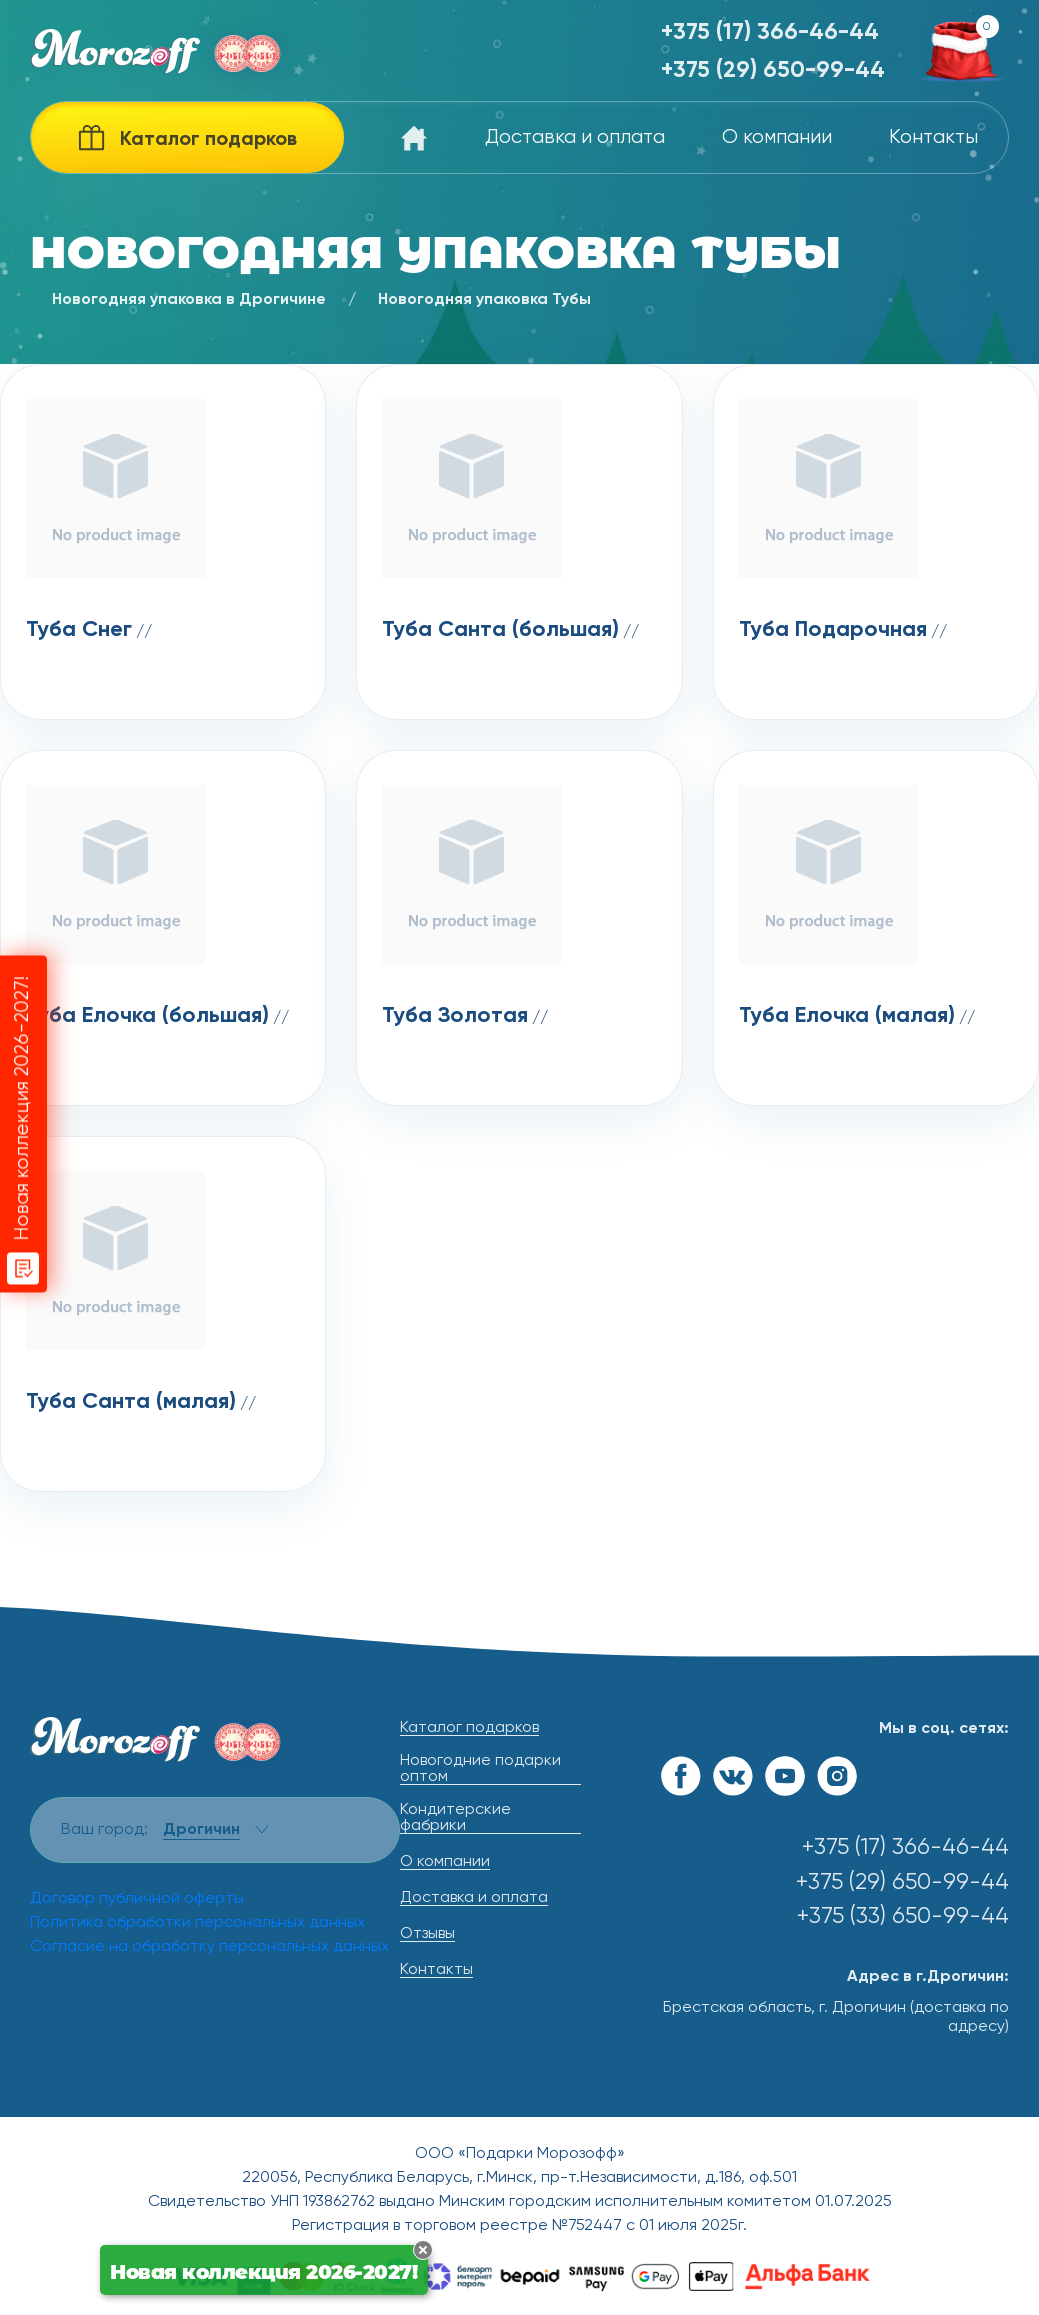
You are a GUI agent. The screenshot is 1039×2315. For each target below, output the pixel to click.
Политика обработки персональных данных (197, 1923)
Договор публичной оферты (137, 1899)
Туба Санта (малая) (131, 1402)
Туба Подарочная (833, 630)
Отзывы (427, 1934)
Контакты (933, 137)
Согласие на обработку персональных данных (209, 1947)
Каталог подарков (469, 1728)
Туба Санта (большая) (500, 630)
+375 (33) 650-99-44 (903, 1916)
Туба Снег (79, 630)
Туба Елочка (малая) (847, 1016)
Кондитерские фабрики (455, 1818)
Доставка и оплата (575, 137)
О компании (777, 137)
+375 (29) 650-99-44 (773, 70)
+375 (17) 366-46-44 (770, 32)
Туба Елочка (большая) (147, 1016)
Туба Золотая (455, 1016)
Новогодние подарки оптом (480, 1769)
